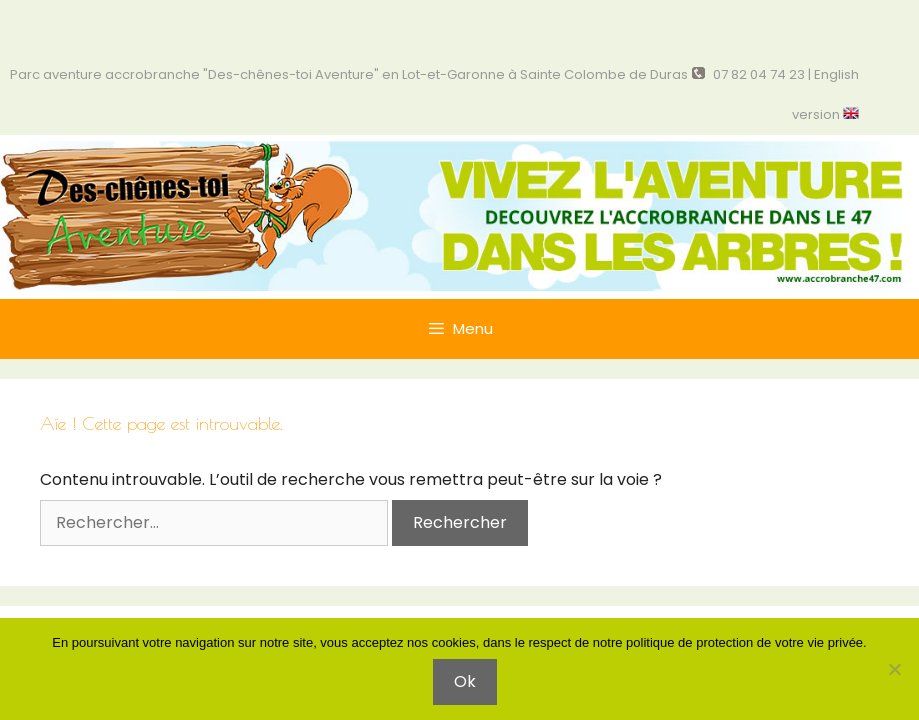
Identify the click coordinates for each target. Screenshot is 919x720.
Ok (465, 681)
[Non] (894, 669)
